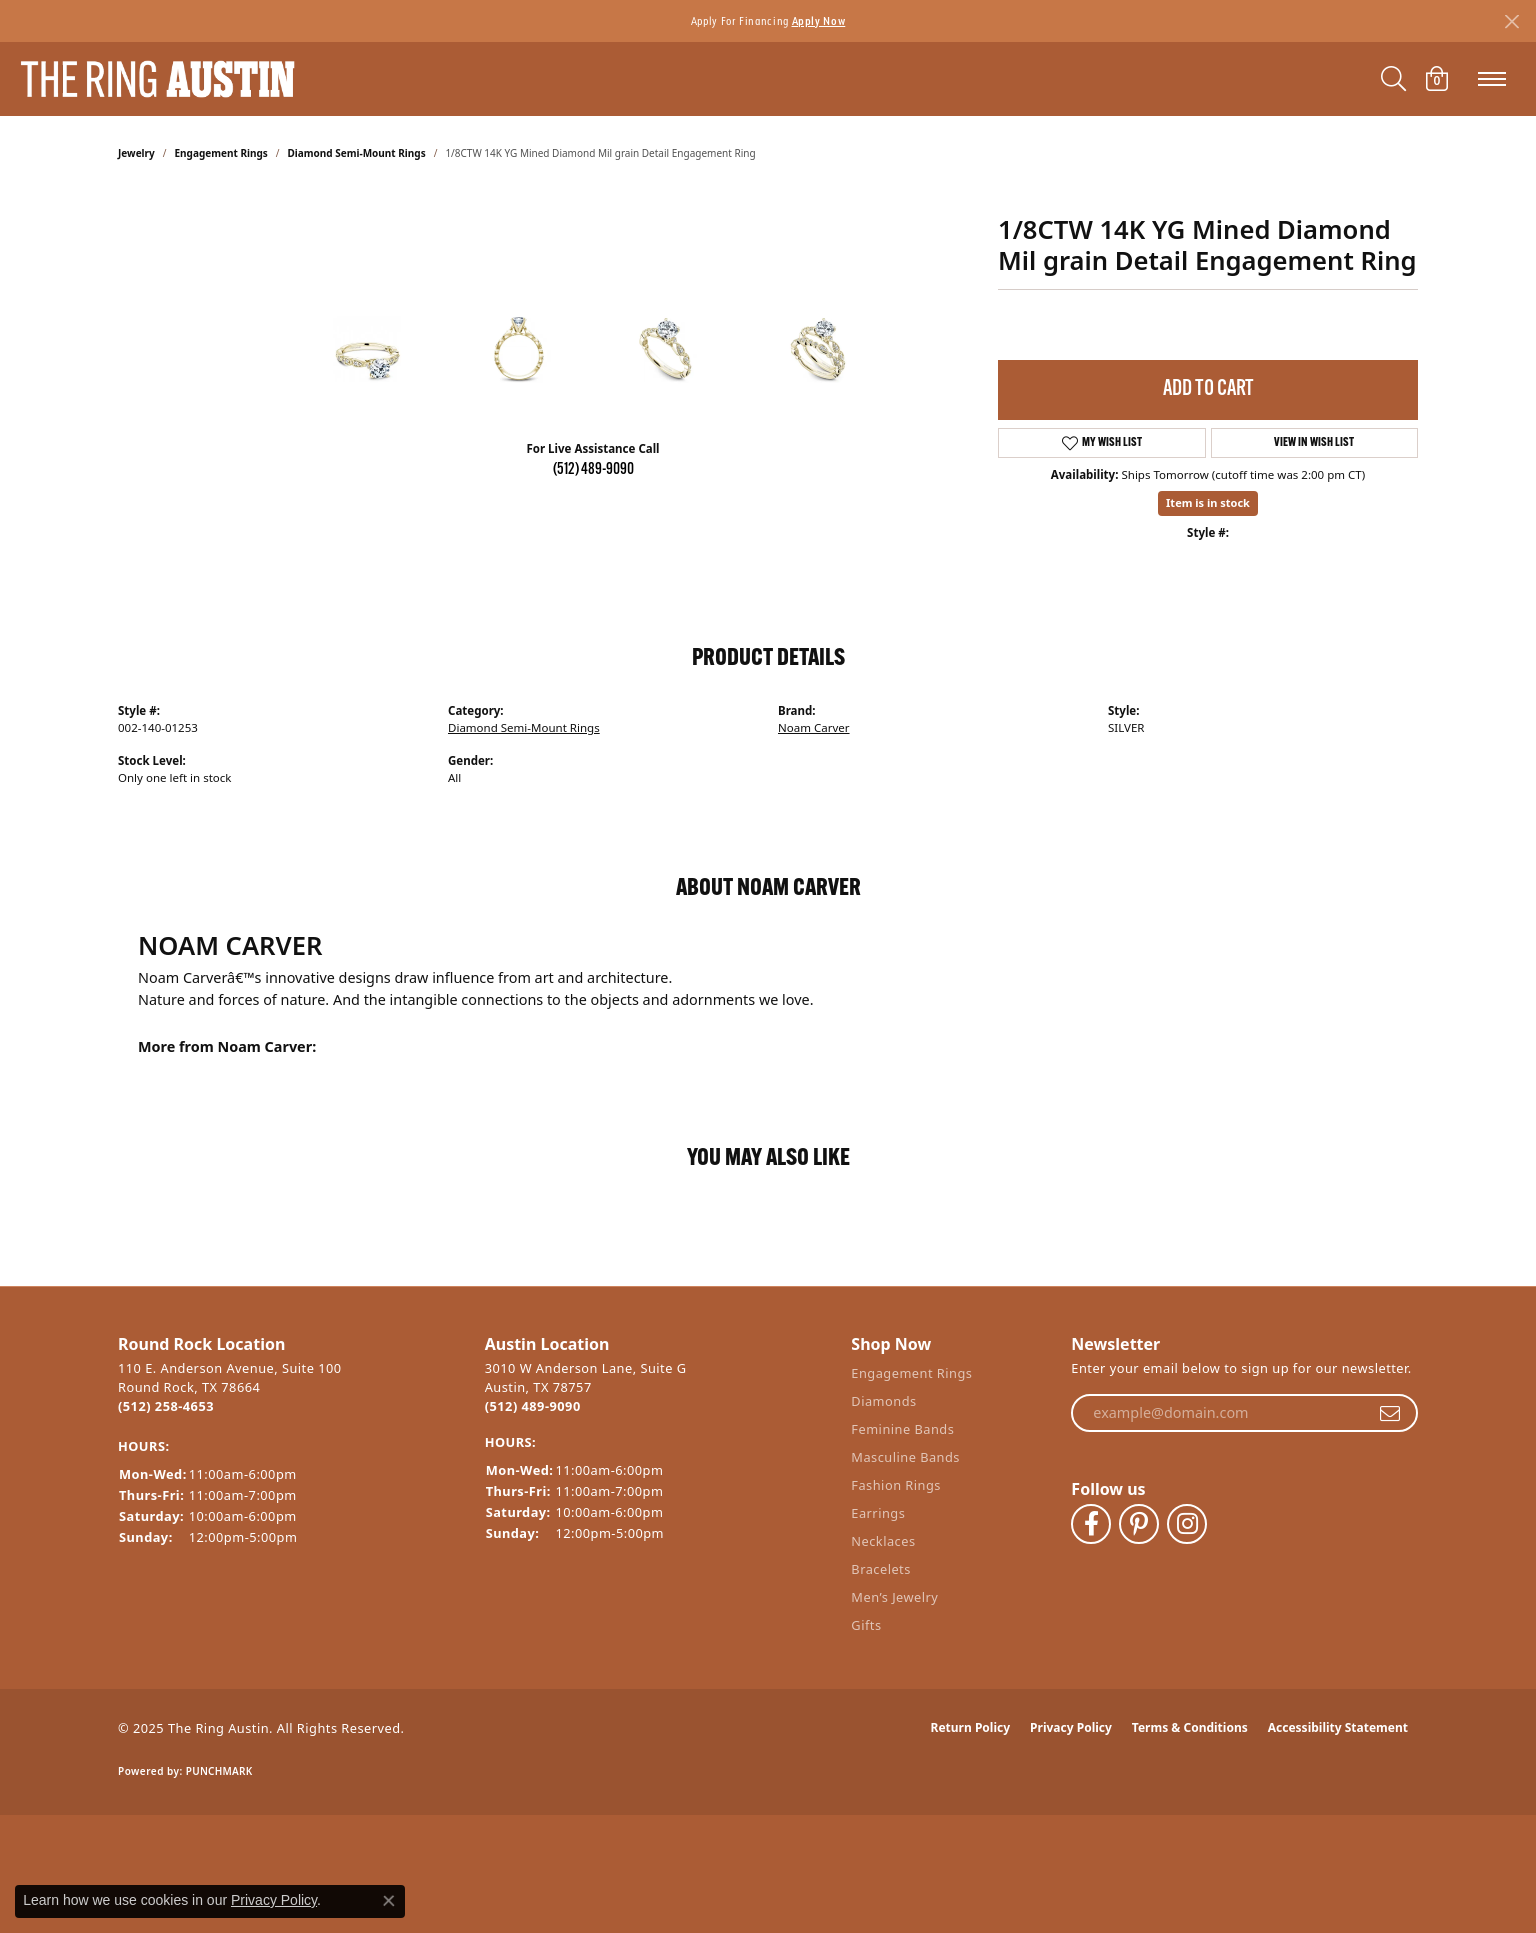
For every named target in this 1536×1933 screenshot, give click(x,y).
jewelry (136, 153)
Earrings (878, 1513)
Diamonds (883, 1401)
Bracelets (880, 1569)
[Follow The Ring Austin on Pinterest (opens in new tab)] (1139, 1524)
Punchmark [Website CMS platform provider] (219, 1771)
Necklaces (883, 1541)
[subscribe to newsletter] (1390, 1413)
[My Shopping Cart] (1437, 79)
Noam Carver (814, 727)
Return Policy (971, 1727)
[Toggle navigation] (1492, 79)
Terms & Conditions (1190, 1727)
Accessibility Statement (1338, 1727)
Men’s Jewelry (894, 1597)
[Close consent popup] (389, 1901)
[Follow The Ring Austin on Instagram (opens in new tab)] (1187, 1524)
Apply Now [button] (819, 20)
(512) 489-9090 (593, 470)
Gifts (866, 1625)
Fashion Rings (896, 1485)
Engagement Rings (221, 153)
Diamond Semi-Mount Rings (357, 153)
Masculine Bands (905, 1457)
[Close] (1511, 21)
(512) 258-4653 (166, 1406)
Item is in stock (1208, 502)
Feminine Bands (902, 1429)
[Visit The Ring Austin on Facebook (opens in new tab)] (1091, 1524)
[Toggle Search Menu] (1393, 79)
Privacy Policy (1071, 1727)
